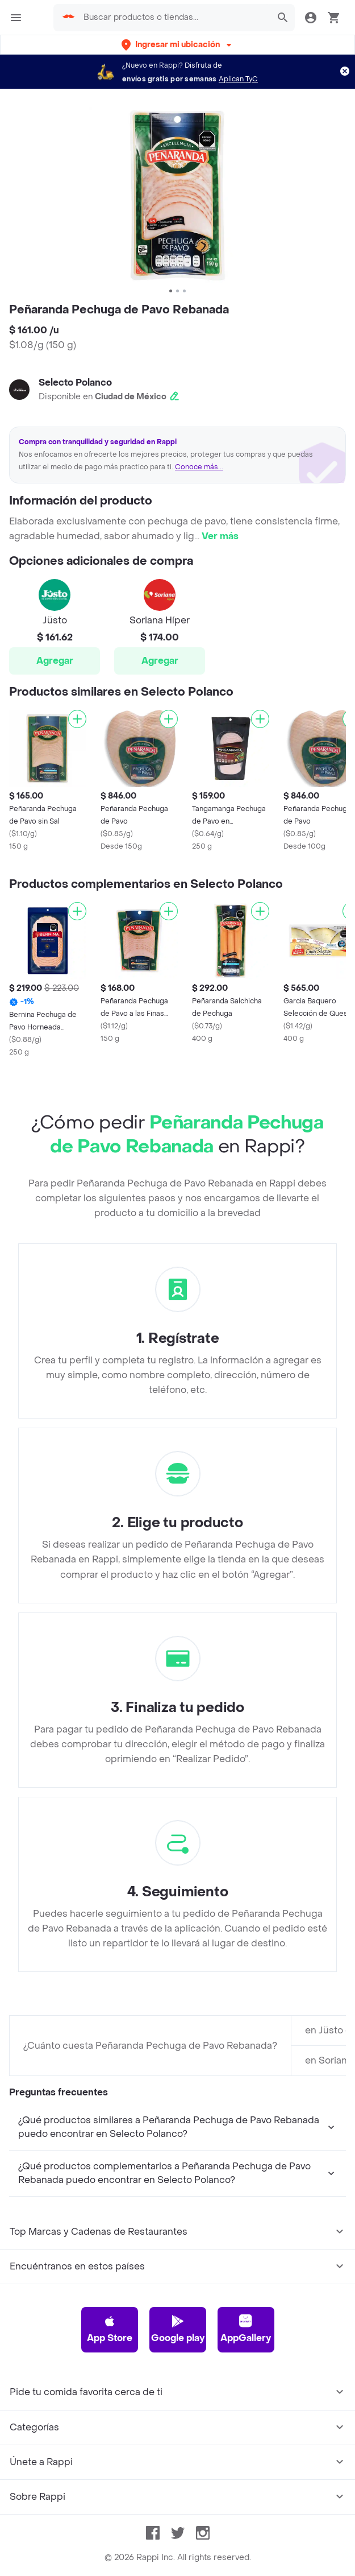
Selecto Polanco (75, 382)
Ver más (220, 536)
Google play (177, 2329)
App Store (109, 2329)
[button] (177, 44)
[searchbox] (174, 17)
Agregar (54, 661)
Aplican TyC (238, 79)
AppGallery (245, 2329)
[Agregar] (77, 719)
